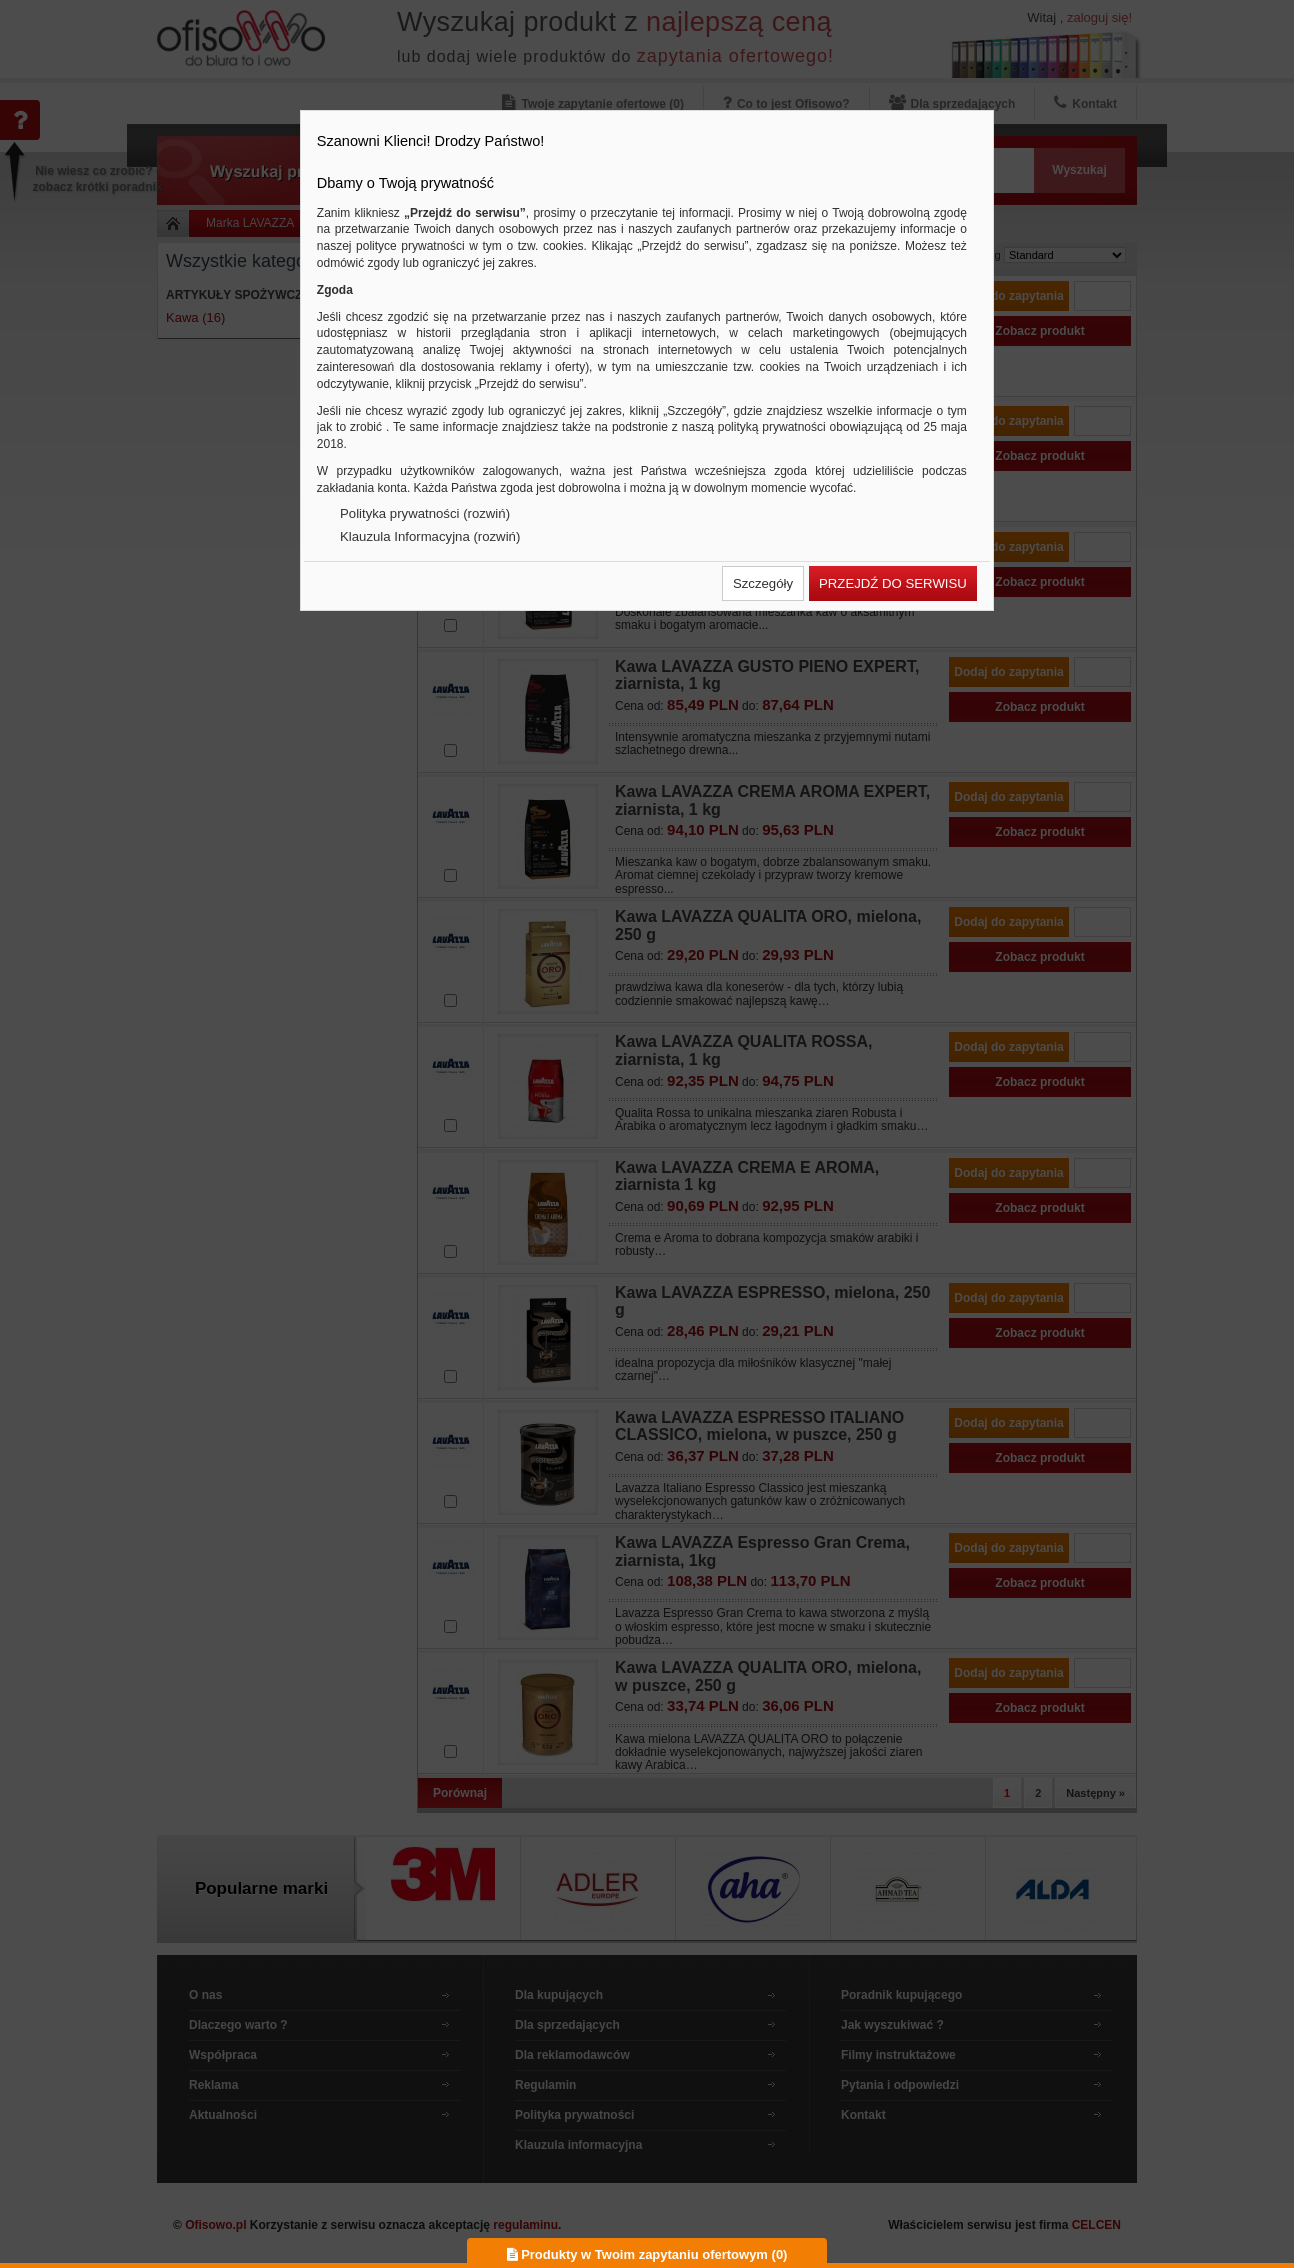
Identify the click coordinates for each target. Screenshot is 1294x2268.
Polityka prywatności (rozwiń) (425, 513)
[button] (763, 583)
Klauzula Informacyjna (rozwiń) (430, 536)
